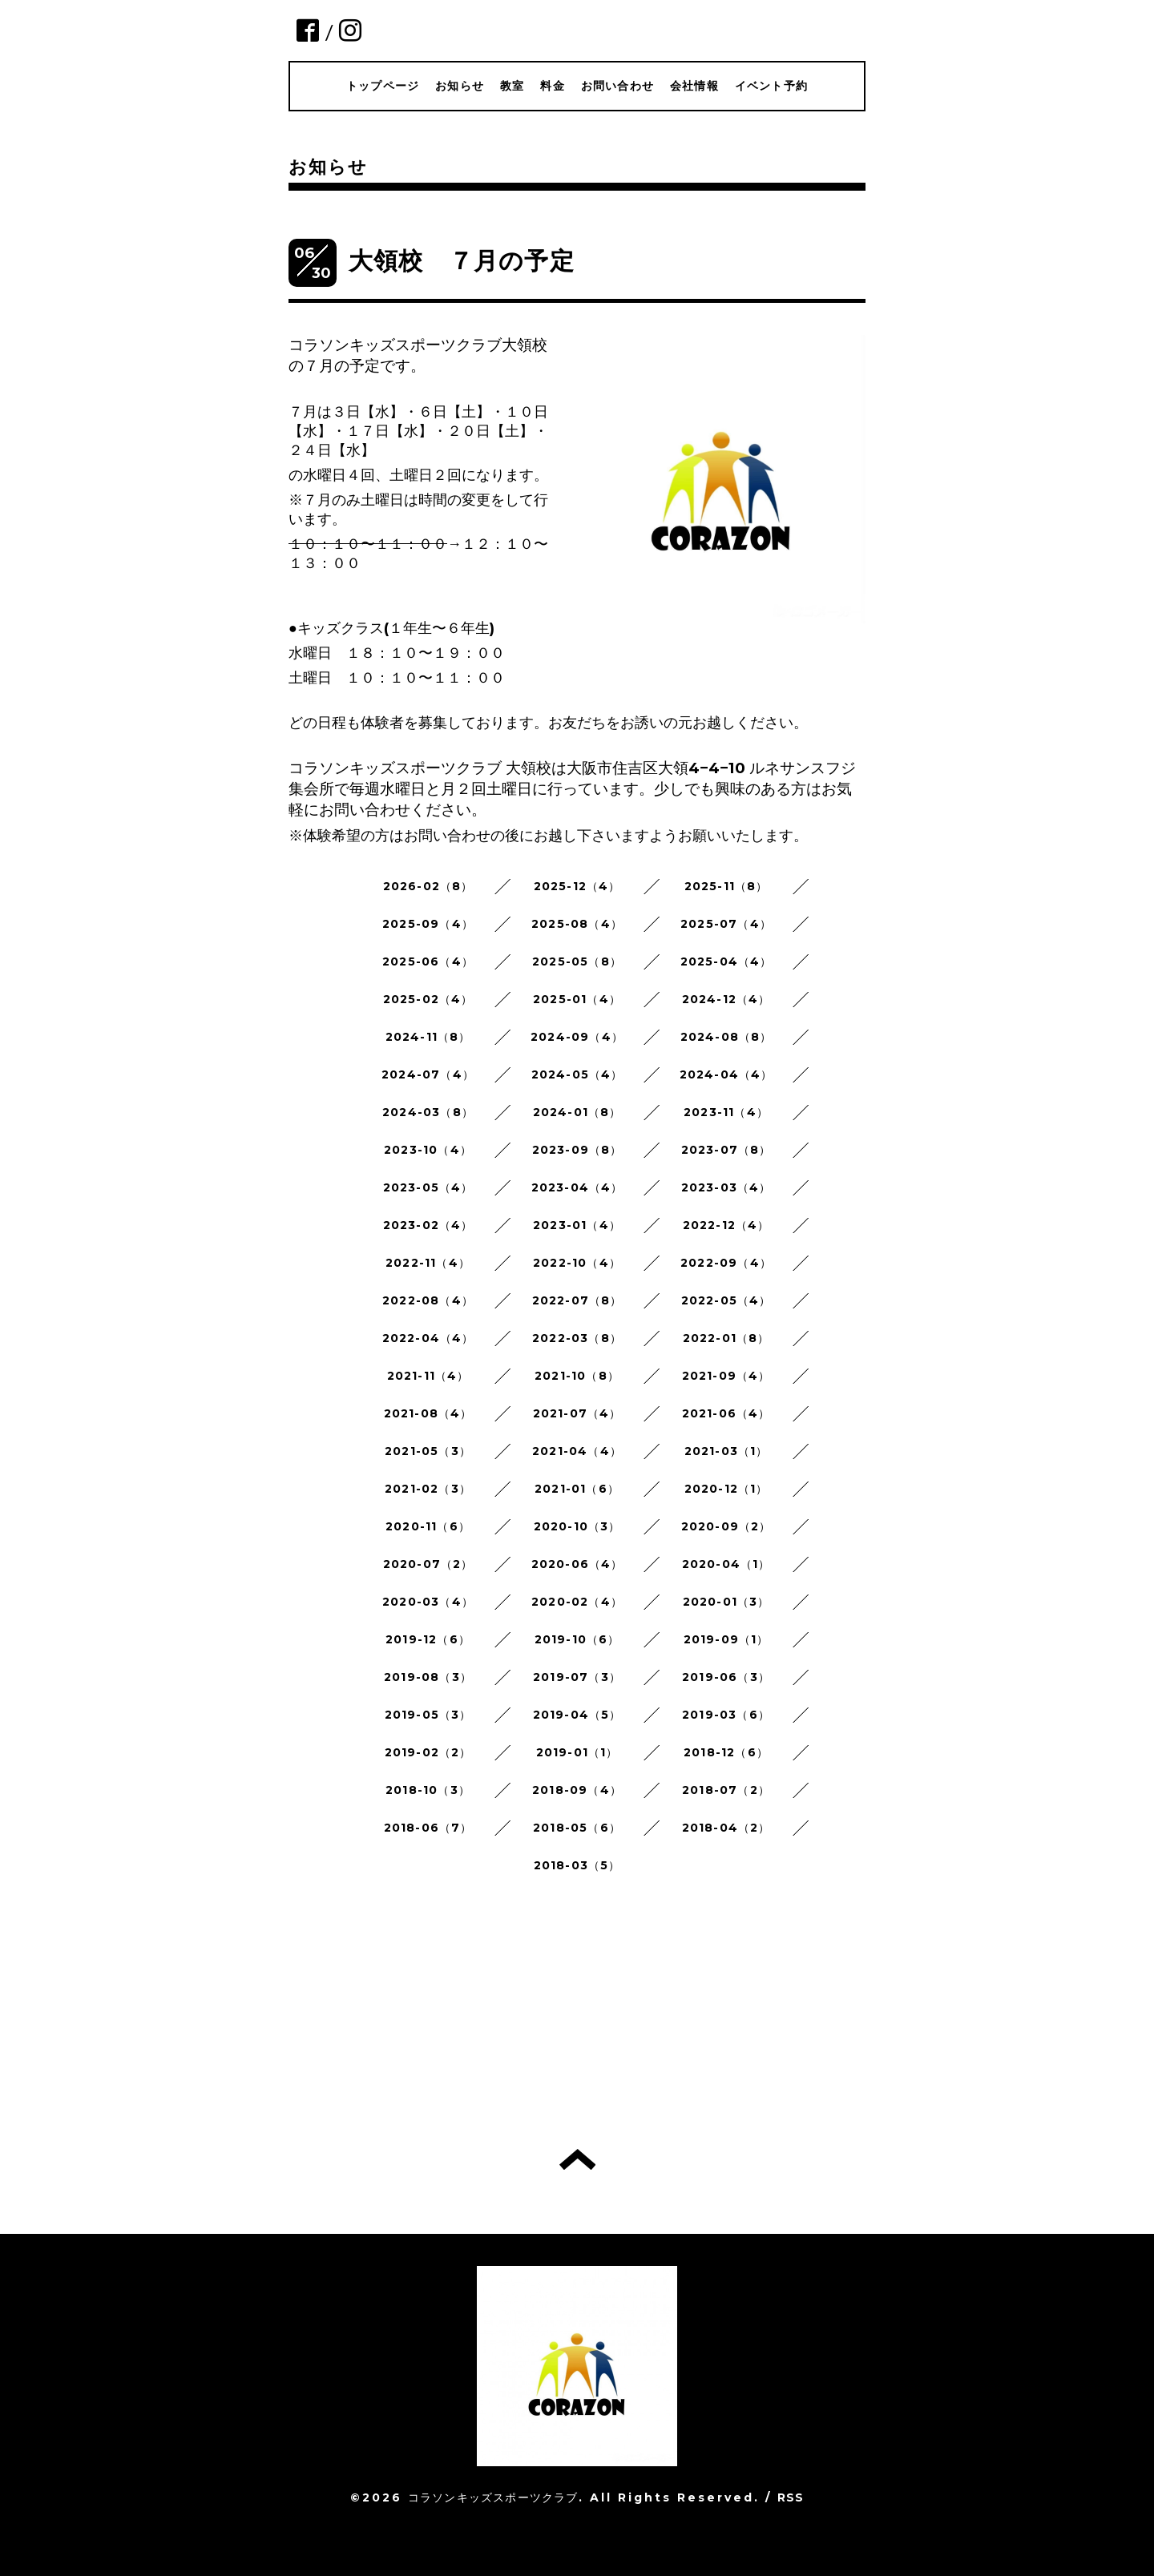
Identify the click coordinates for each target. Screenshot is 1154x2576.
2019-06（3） (726, 1677)
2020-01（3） (726, 1601)
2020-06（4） (577, 1564)
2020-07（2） (428, 1564)
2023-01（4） (577, 1225)
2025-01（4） (577, 999)
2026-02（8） (428, 886)
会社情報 (694, 86)
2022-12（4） (726, 1225)
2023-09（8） (577, 1150)
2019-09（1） (726, 1639)
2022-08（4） (428, 1300)
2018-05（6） (577, 1827)
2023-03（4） (726, 1187)
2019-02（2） (428, 1752)
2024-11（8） (428, 1037)
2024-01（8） (577, 1112)
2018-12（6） (726, 1752)
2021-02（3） (428, 1489)
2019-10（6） (577, 1639)
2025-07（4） (726, 924)
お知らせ (459, 86)
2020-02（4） (577, 1601)
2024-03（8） (428, 1112)
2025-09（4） (428, 924)
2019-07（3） (577, 1677)
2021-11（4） (428, 1376)
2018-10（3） (427, 1790)
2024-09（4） (577, 1037)
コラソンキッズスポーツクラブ (493, 2497)
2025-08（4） (577, 924)
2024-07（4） (427, 1074)
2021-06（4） (726, 1413)
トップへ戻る (577, 2159)
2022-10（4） (577, 1263)
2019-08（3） (428, 1677)
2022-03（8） (577, 1338)
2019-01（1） (577, 1752)
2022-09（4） (726, 1263)
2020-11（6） (427, 1526)
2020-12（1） (726, 1489)
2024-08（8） (726, 1037)
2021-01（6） (577, 1489)
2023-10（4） (428, 1150)
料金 (552, 86)
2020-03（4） (428, 1601)
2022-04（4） (428, 1338)
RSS (791, 2497)
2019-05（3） (428, 1714)
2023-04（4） (577, 1187)
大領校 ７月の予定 (462, 261)
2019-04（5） (577, 1714)
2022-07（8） (577, 1300)
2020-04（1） (726, 1564)
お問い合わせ (617, 86)
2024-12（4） (726, 999)
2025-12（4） (577, 886)
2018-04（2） (726, 1827)
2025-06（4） (428, 961)
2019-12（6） (427, 1639)
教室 (512, 86)
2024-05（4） (577, 1074)
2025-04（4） (726, 961)
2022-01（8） (726, 1338)
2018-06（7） (428, 1827)
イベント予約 (771, 86)
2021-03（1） (726, 1451)
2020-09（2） (726, 1526)
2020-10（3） (577, 1526)
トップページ (382, 86)
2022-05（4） (726, 1300)
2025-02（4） (428, 999)
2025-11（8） (726, 886)
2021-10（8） (577, 1376)
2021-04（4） (577, 1451)
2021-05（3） (428, 1451)
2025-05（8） (577, 961)
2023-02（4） (428, 1225)
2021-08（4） (428, 1413)
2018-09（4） (577, 1790)
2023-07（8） (726, 1150)
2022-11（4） (427, 1263)
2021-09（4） (726, 1376)
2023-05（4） (428, 1187)
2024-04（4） (726, 1074)
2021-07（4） (577, 1413)
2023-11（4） (726, 1112)
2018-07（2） (726, 1790)
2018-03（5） (577, 1865)
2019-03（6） (726, 1714)
